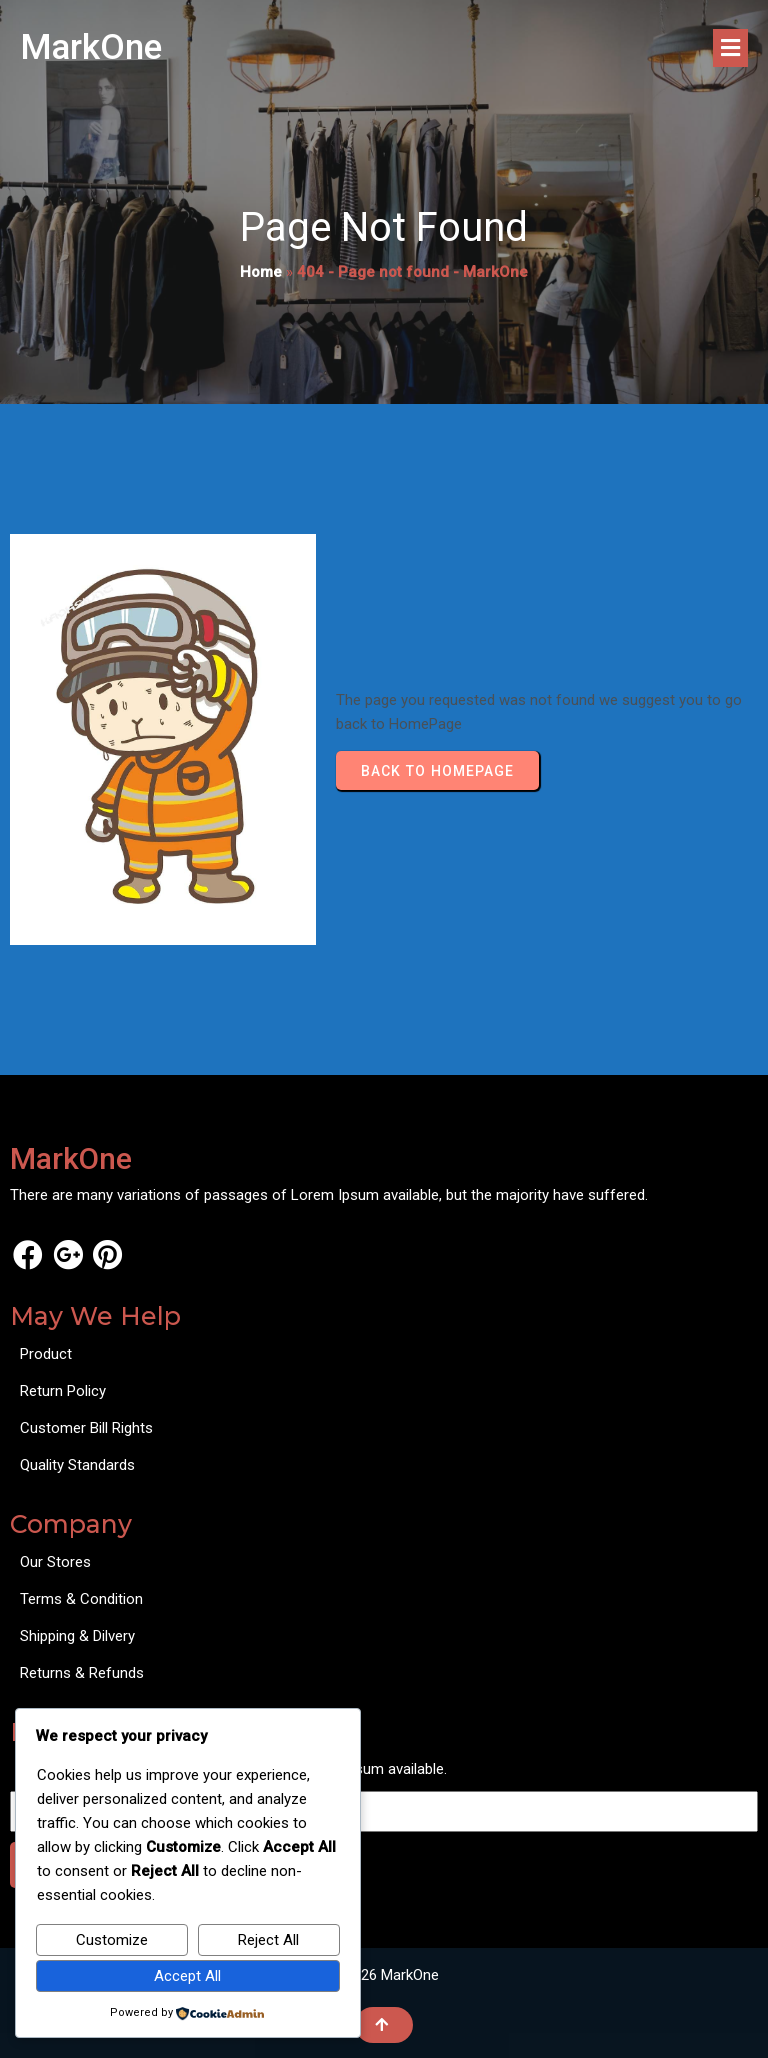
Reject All (268, 1940)
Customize (112, 1940)
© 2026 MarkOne (384, 1975)
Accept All (187, 1976)
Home (261, 272)
